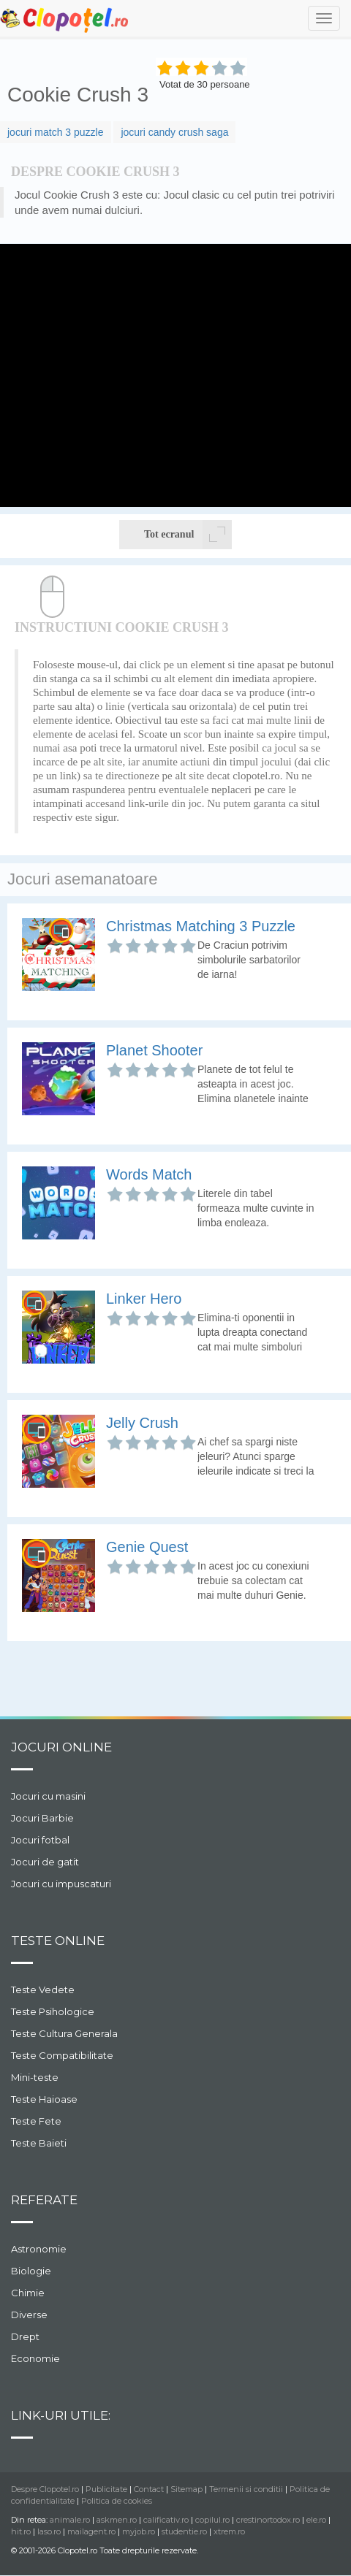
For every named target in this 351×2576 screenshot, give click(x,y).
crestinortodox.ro (268, 2520)
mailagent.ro (91, 2531)
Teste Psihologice (52, 2011)
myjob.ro (138, 2531)
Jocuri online (61, 1747)
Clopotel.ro (65, 19)
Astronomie (39, 2249)
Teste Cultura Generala (64, 2033)
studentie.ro (184, 2531)
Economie (35, 2358)
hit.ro (21, 2531)
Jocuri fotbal (40, 1840)
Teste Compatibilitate (62, 2055)
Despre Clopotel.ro (45, 2489)
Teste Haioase (44, 2099)
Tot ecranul (188, 534)
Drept (25, 2336)
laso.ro (49, 2531)
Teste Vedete (43, 1989)
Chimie (28, 2292)
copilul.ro (212, 2520)
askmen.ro (117, 2520)
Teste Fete (36, 2121)
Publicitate (106, 2489)
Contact (149, 2489)
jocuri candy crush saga (174, 132)
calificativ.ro (166, 2520)
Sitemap (186, 2489)
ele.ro (316, 2520)
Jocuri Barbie (42, 1818)
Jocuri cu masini (48, 1796)
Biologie (31, 2271)
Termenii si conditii (246, 2489)
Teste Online (58, 1940)
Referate (44, 2200)
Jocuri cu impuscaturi (61, 1883)
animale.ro (70, 2520)
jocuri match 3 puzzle (55, 132)
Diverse (29, 2314)
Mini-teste (34, 2077)
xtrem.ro (229, 2531)
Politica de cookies (116, 2501)
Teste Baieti (39, 2143)
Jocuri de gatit (45, 1862)
